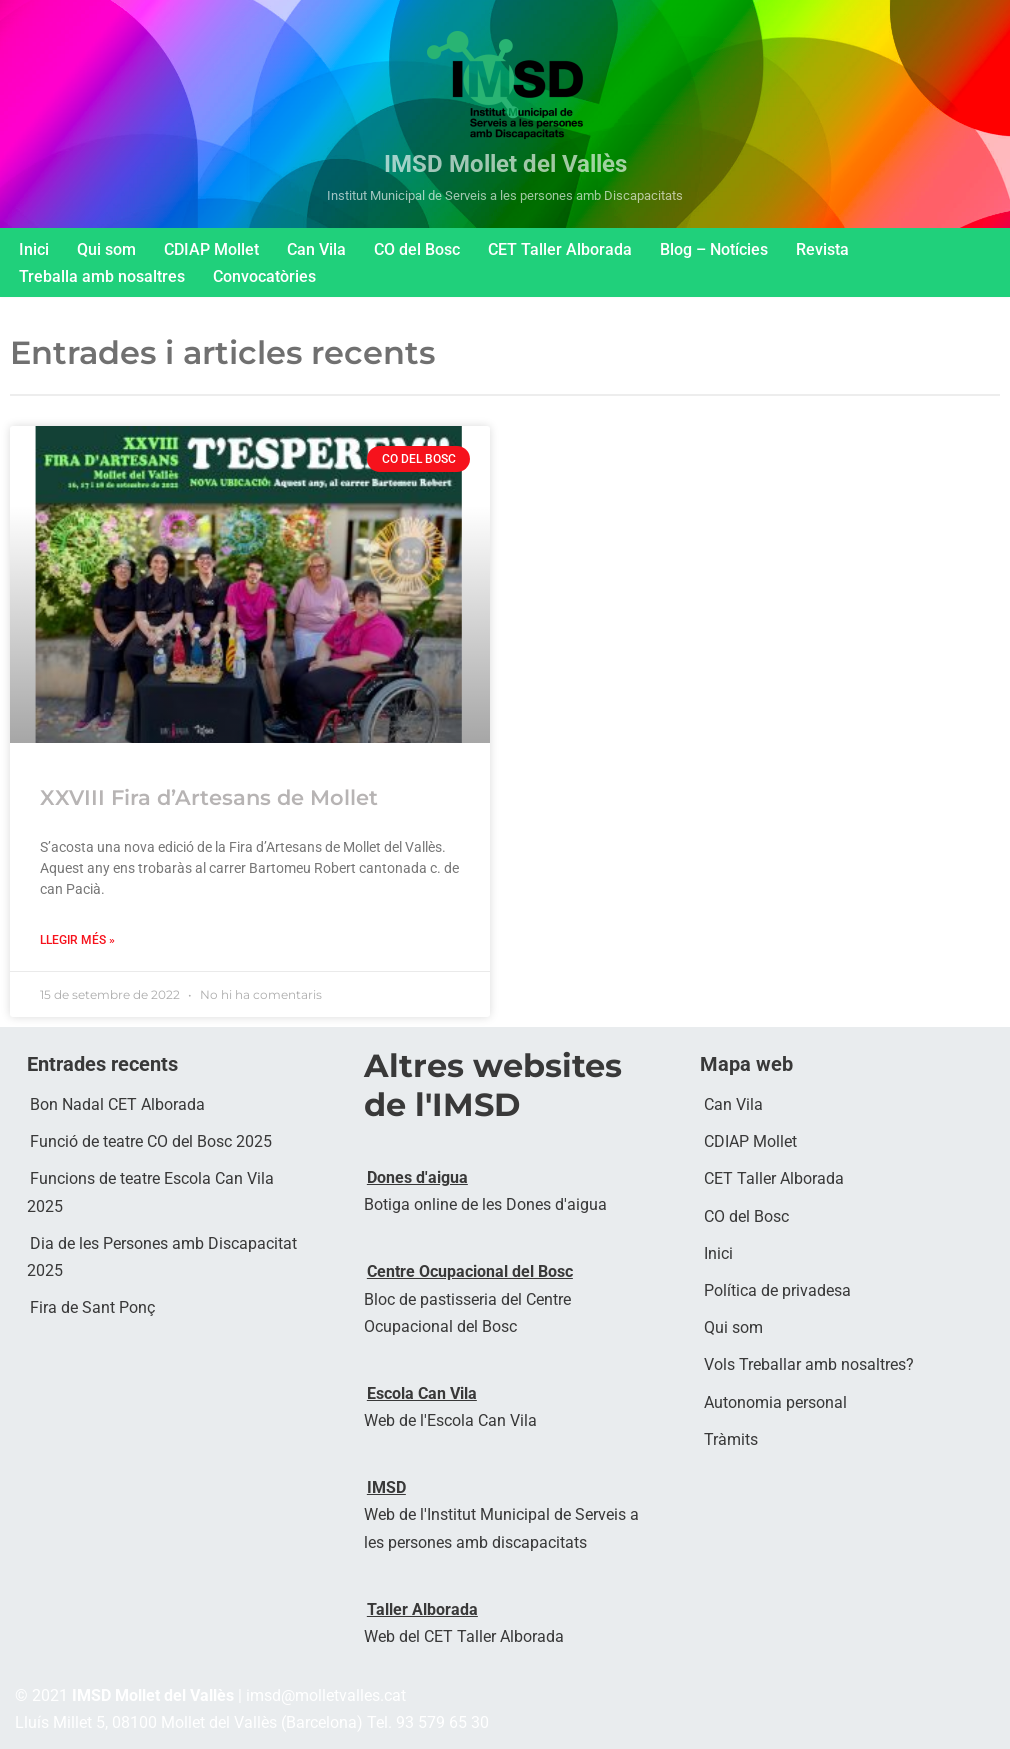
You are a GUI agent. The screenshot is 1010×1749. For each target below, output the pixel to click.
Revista (822, 249)
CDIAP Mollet (211, 249)
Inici (34, 249)
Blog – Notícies (714, 249)
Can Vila (316, 249)
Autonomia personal (775, 1402)
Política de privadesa (777, 1291)
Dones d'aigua (417, 1177)
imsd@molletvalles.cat (326, 1696)
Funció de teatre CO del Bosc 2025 (151, 1142)
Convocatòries (264, 276)
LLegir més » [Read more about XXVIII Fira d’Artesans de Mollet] (77, 940)
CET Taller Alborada (560, 249)
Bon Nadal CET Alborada (117, 1105)
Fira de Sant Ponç (92, 1308)
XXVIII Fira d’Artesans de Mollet (209, 797)
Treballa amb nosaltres (102, 276)
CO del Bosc (417, 249)
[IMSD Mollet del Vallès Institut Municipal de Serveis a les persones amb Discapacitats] (505, 114)
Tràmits (731, 1439)
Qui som (106, 249)
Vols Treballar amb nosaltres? (809, 1365)
